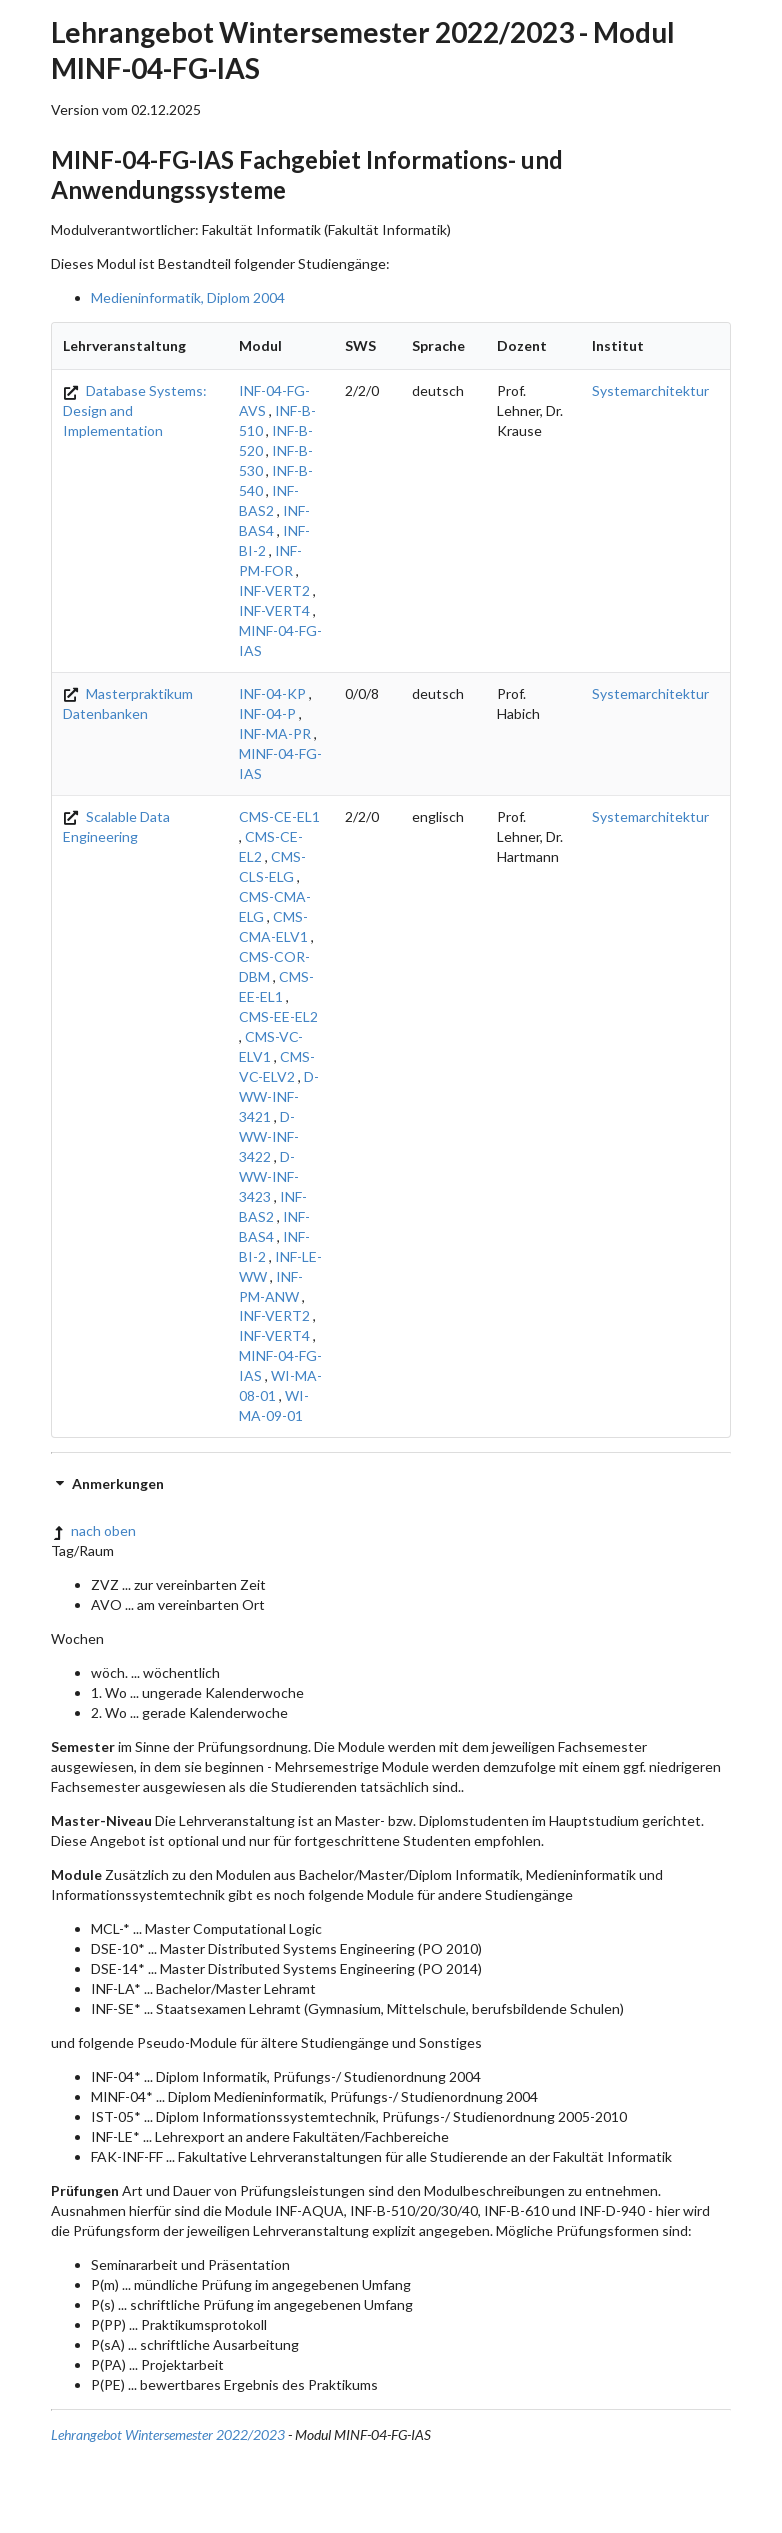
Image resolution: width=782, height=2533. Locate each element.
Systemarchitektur (650, 390)
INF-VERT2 (274, 590)
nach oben (93, 1530)
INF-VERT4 (274, 610)
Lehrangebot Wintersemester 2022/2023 (168, 2434)
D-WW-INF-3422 (269, 1136)
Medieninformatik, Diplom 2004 (188, 297)
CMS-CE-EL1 (279, 816)
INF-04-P (267, 713)
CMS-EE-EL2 (278, 1016)
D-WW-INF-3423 (269, 1176)
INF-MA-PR (275, 733)
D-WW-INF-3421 (279, 1096)
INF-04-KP (272, 693)
